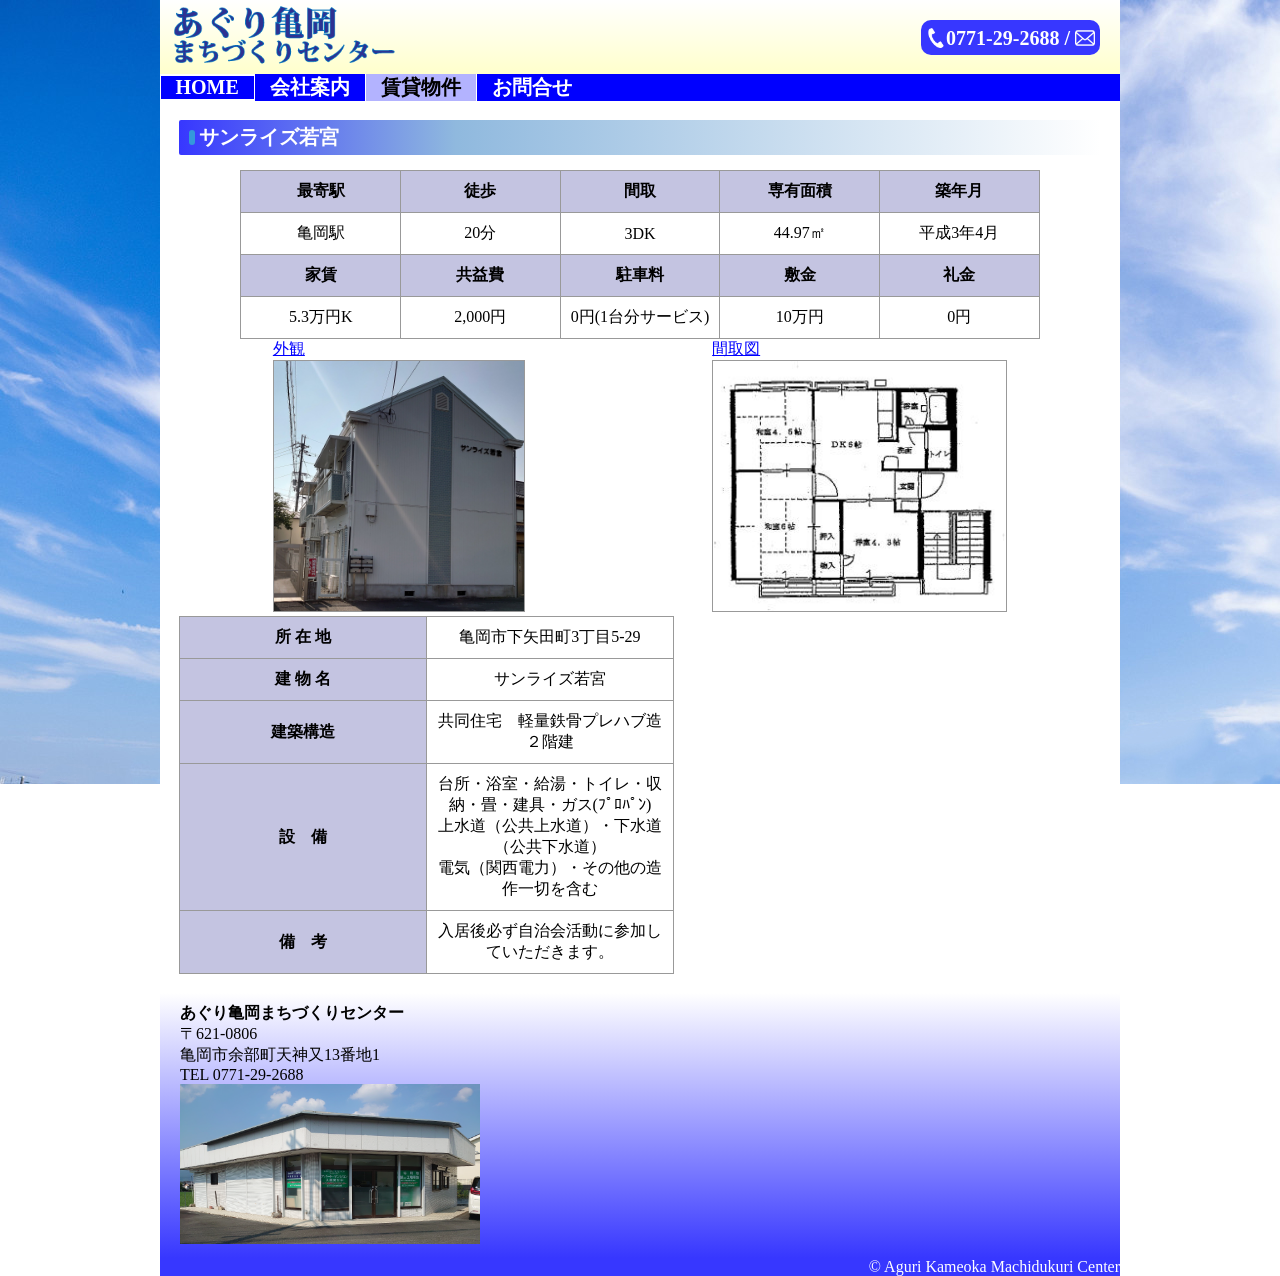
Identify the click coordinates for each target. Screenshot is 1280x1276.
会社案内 (310, 87)
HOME (207, 87)
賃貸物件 (421, 87)
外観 (399, 476)
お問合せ (532, 87)
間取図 (859, 476)
